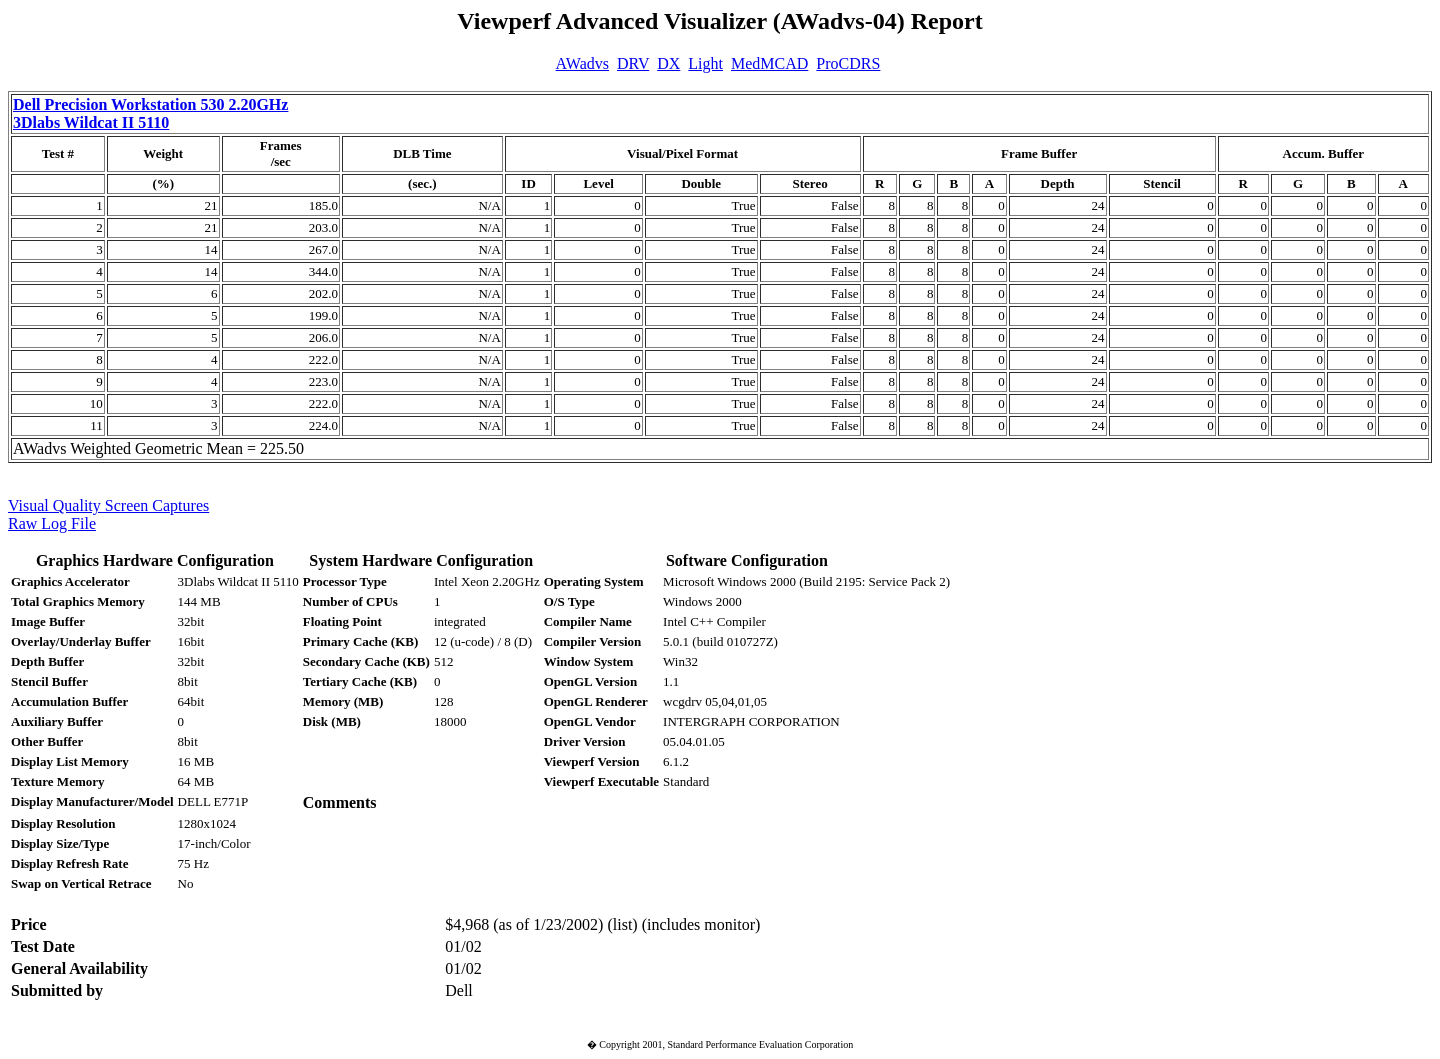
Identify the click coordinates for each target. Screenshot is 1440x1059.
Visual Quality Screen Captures (108, 505)
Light (705, 63)
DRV (633, 63)
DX (668, 63)
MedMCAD (769, 63)
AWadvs (582, 63)
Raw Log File (52, 523)
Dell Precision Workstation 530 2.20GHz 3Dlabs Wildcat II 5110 (150, 113)
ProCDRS (848, 63)
